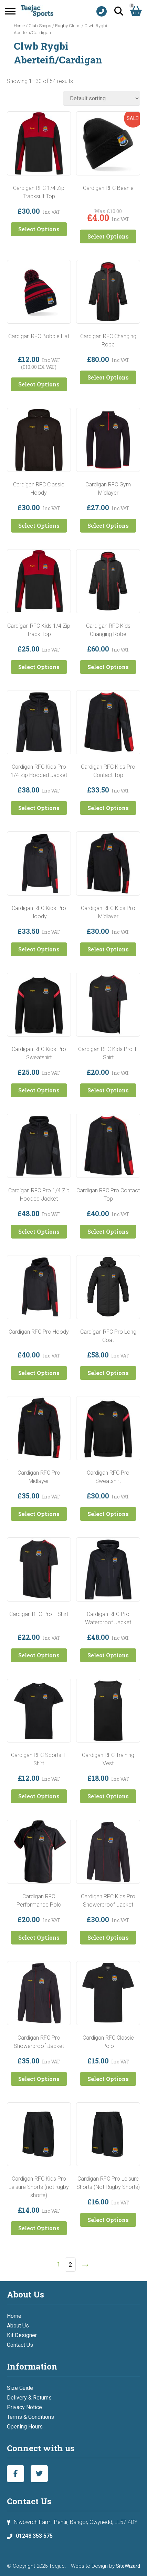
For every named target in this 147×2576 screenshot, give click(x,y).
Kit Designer (22, 2335)
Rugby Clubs (68, 25)
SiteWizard (128, 2566)
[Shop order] (101, 98)
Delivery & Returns (29, 2397)
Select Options (39, 229)
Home (19, 25)
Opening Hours (25, 2426)
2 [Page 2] (70, 2264)
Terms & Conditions (30, 2417)
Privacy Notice (24, 2407)
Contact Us (20, 2345)
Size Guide (20, 2388)
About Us (18, 2325)
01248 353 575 (34, 2536)
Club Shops (40, 25)
